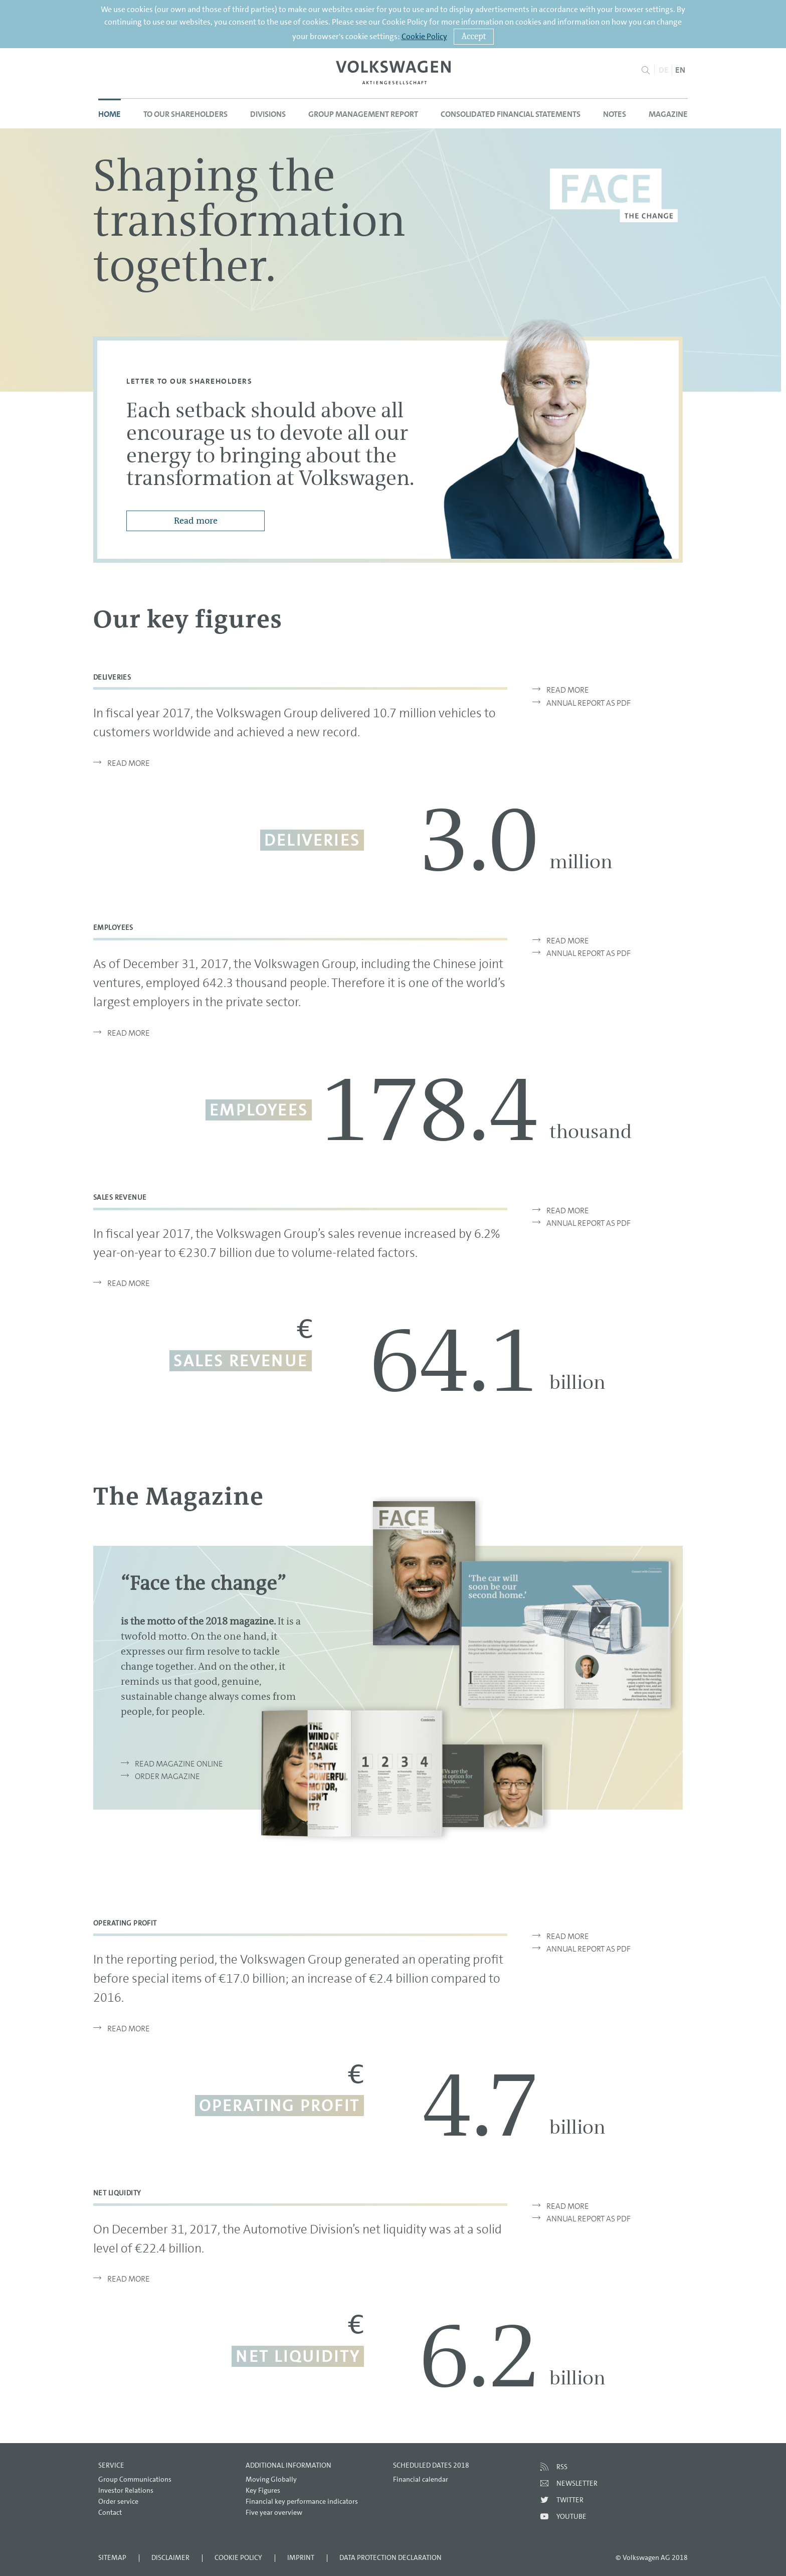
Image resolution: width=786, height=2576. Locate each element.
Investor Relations (125, 2490)
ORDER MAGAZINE (167, 1776)
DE (664, 70)
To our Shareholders (185, 114)
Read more (196, 521)
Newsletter (577, 2483)
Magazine (668, 114)
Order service (118, 2501)
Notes (614, 114)
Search (645, 70)
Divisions (268, 114)
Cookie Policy (424, 36)
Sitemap (112, 2557)
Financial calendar (420, 2479)
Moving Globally (271, 2479)
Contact (110, 2512)
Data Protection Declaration (390, 2557)
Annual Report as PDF (581, 703)
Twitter (569, 2499)
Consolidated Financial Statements (510, 114)
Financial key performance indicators (302, 2501)
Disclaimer (170, 2557)
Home (109, 114)
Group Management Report (363, 114)
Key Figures (263, 2490)
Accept (474, 36)
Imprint (300, 2557)
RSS (561, 2466)
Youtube (571, 2516)
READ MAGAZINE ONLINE (179, 1763)
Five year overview (274, 2512)
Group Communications (134, 2479)
